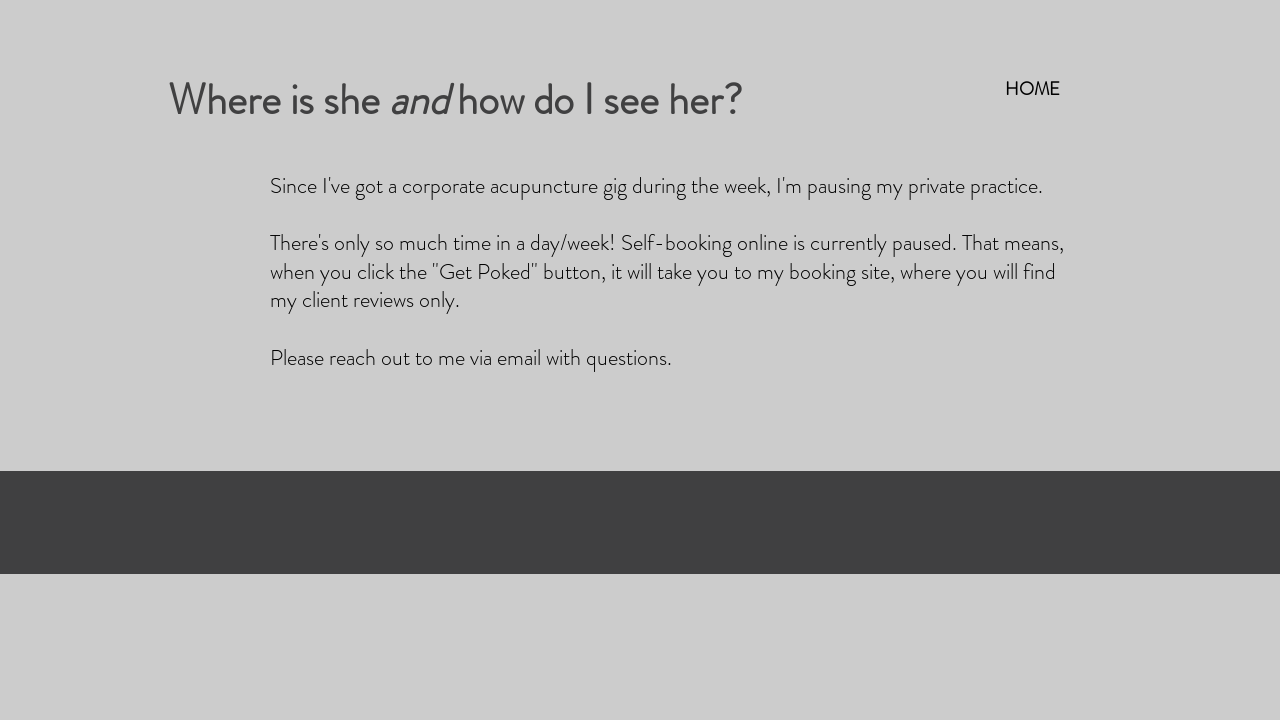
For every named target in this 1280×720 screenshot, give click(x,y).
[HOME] (1032, 90)
